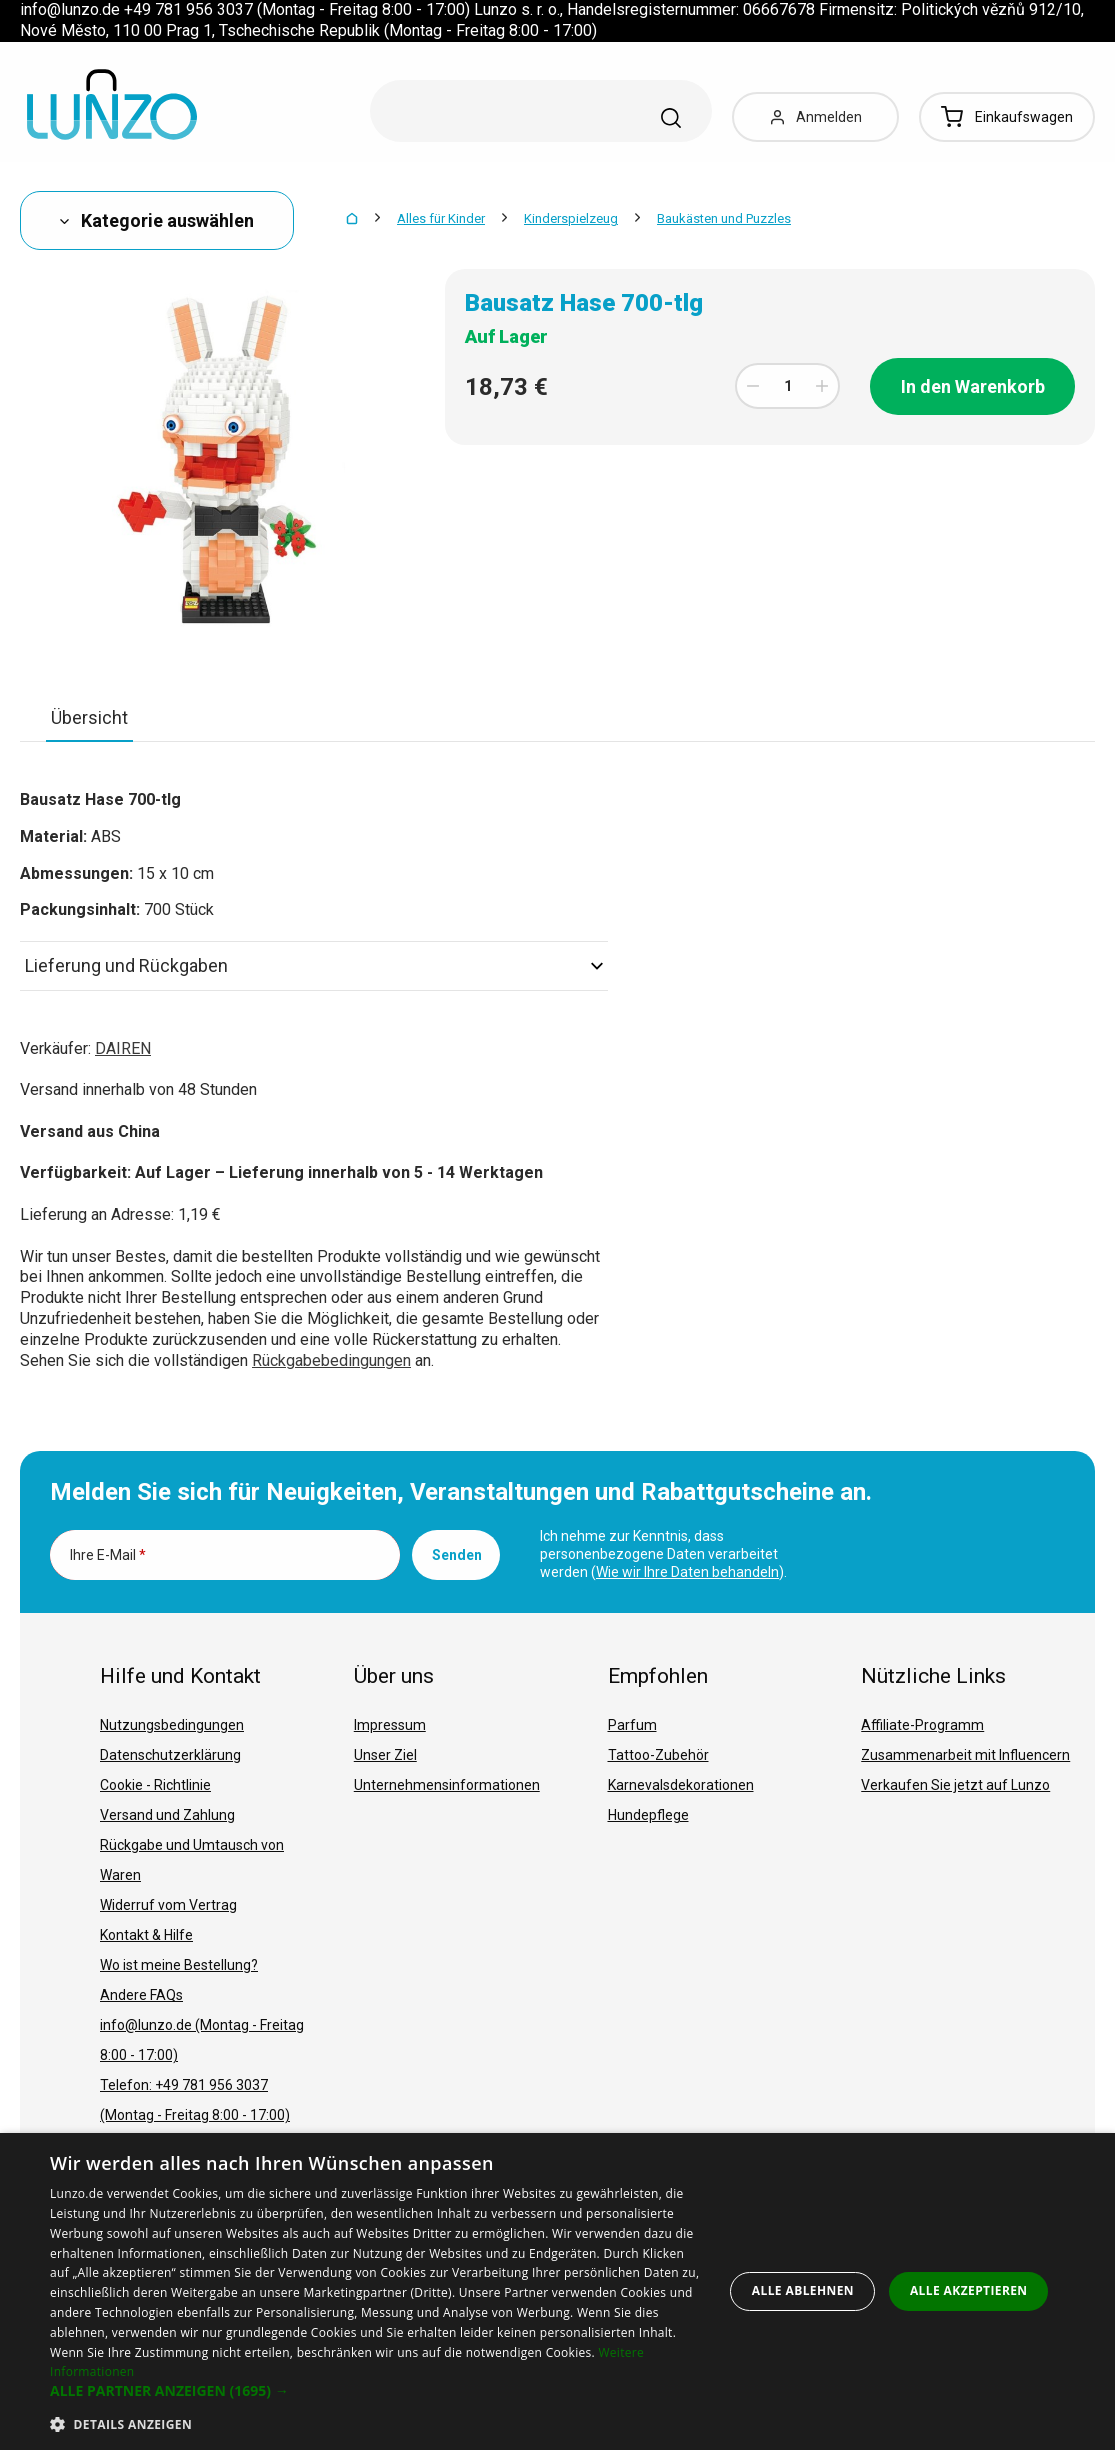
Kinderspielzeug (571, 218)
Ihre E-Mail (108, 1555)
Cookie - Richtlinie (155, 1785)
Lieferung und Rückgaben (314, 965)
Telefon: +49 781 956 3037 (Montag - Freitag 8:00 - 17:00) (195, 2100)
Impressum (390, 1725)
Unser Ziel (385, 1755)
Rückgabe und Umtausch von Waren (192, 1860)
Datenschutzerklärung (170, 1755)
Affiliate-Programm (922, 1725)
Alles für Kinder (441, 218)
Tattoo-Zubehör (658, 1755)
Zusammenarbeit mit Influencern (965, 1755)
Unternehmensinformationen (447, 1785)
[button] (376, 2391)
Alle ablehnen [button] (803, 2290)
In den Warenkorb (973, 386)
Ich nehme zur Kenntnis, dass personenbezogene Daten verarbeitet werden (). (663, 1554)
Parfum (632, 1725)
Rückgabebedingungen (331, 1360)
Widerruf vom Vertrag (168, 1905)
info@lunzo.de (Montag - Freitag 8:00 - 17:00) (202, 2040)
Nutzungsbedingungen (172, 1725)
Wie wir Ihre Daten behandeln (687, 1572)
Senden (457, 1555)
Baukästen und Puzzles (724, 218)
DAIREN (123, 1048)
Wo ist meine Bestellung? (179, 1965)
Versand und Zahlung (167, 1815)
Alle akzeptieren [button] (969, 2290)
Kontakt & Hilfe (146, 1935)
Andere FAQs (141, 1995)
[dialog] (557, 2291)
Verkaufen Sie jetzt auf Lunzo (955, 1785)
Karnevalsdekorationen (681, 1785)
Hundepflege (648, 1815)
